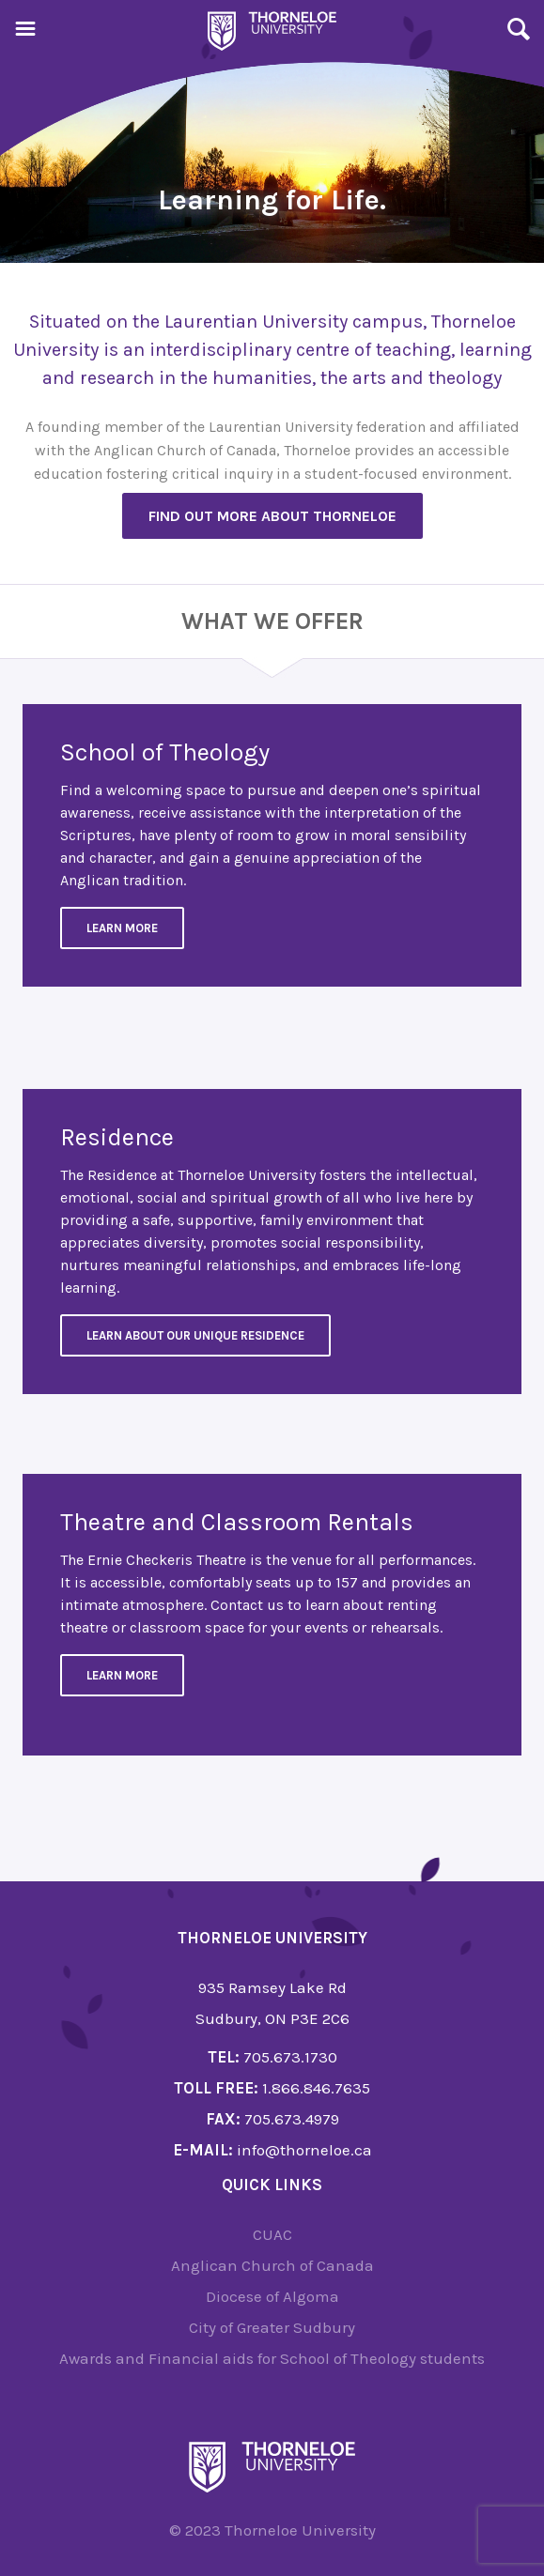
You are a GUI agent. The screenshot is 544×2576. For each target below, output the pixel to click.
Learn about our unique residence (195, 1335)
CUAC (272, 2234)
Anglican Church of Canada (272, 2265)
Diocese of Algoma (272, 2296)
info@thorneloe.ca (304, 2149)
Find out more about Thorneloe (272, 516)
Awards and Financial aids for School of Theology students (272, 2358)
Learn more (122, 1675)
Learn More (122, 928)
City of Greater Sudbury (272, 2327)
